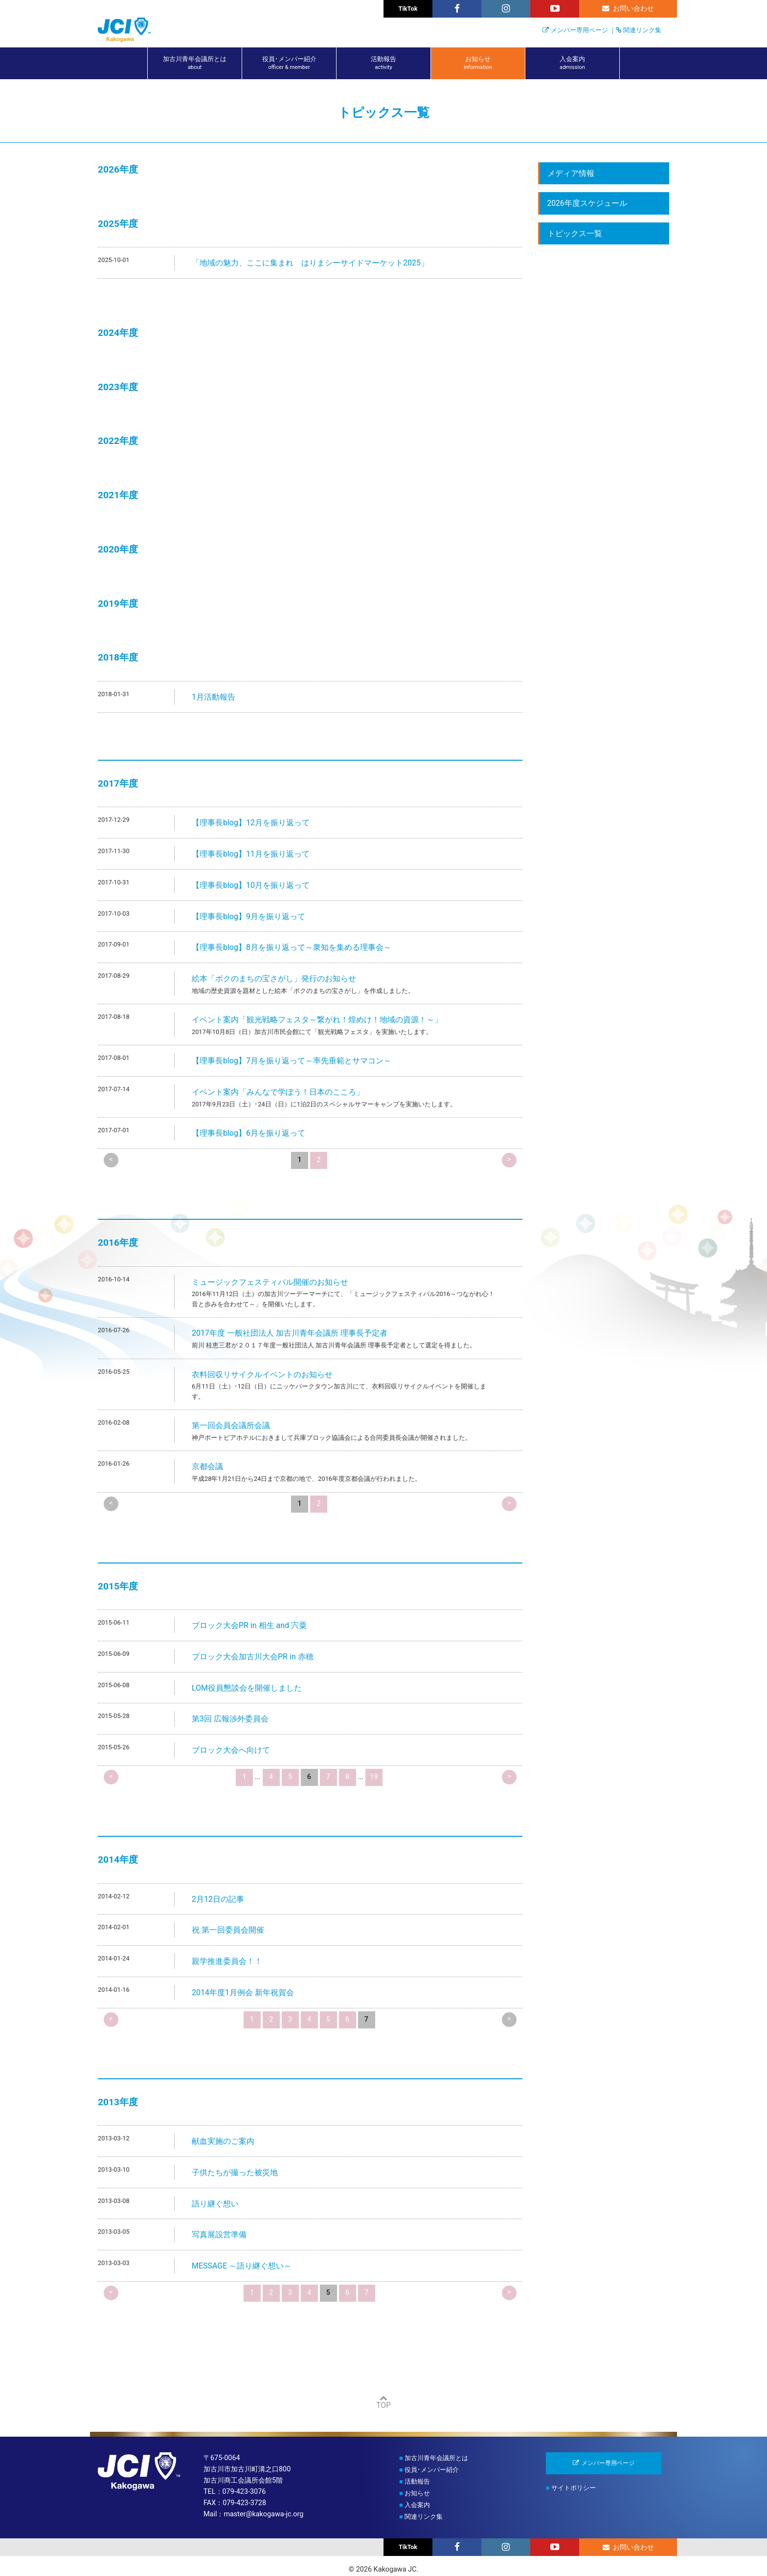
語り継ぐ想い (215, 2203)
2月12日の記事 (218, 1899)
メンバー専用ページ (579, 30)
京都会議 (207, 1466)
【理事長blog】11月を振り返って (251, 854)
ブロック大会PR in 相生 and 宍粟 (249, 1625)
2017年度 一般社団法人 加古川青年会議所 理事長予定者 (289, 1333)
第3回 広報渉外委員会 (230, 1718)
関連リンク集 (642, 30)
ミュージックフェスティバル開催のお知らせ (270, 1282)
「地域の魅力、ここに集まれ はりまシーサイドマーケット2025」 (310, 262)
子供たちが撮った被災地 (235, 2172)
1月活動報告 (213, 697)
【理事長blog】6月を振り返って (248, 1133)
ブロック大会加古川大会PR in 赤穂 (253, 1656)
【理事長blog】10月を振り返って (251, 885)
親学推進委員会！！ (227, 1961)
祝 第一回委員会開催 (228, 1930)
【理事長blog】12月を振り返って (251, 822)
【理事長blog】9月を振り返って (248, 916)
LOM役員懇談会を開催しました (247, 1688)
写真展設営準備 (219, 2234)
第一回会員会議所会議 (231, 1425)
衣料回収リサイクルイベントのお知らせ (262, 1374)
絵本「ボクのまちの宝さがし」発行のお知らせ (274, 978)
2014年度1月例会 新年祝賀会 (243, 1992)
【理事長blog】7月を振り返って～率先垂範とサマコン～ (291, 1060)
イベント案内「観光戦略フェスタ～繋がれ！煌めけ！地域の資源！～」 (317, 1019)
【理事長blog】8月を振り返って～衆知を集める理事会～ (291, 947)
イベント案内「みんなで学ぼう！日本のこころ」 (278, 1092)
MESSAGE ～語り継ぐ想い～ (242, 2265)
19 (374, 1777)
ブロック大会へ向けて (231, 1750)
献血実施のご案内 (223, 2141)
